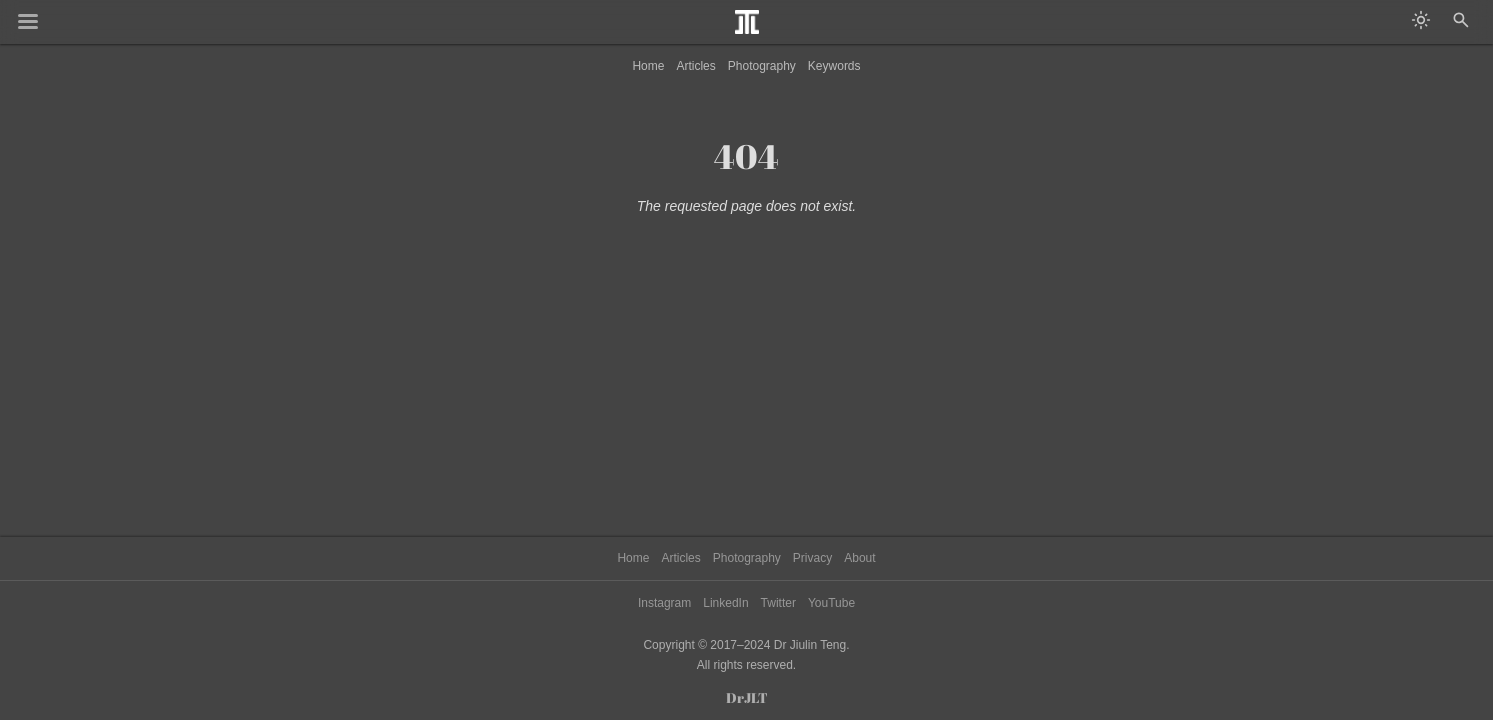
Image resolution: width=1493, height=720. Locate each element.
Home (648, 66)
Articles (695, 66)
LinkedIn (725, 603)
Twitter (778, 603)
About (859, 558)
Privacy (812, 558)
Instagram (664, 603)
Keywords (834, 66)
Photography (762, 66)
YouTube (831, 603)
